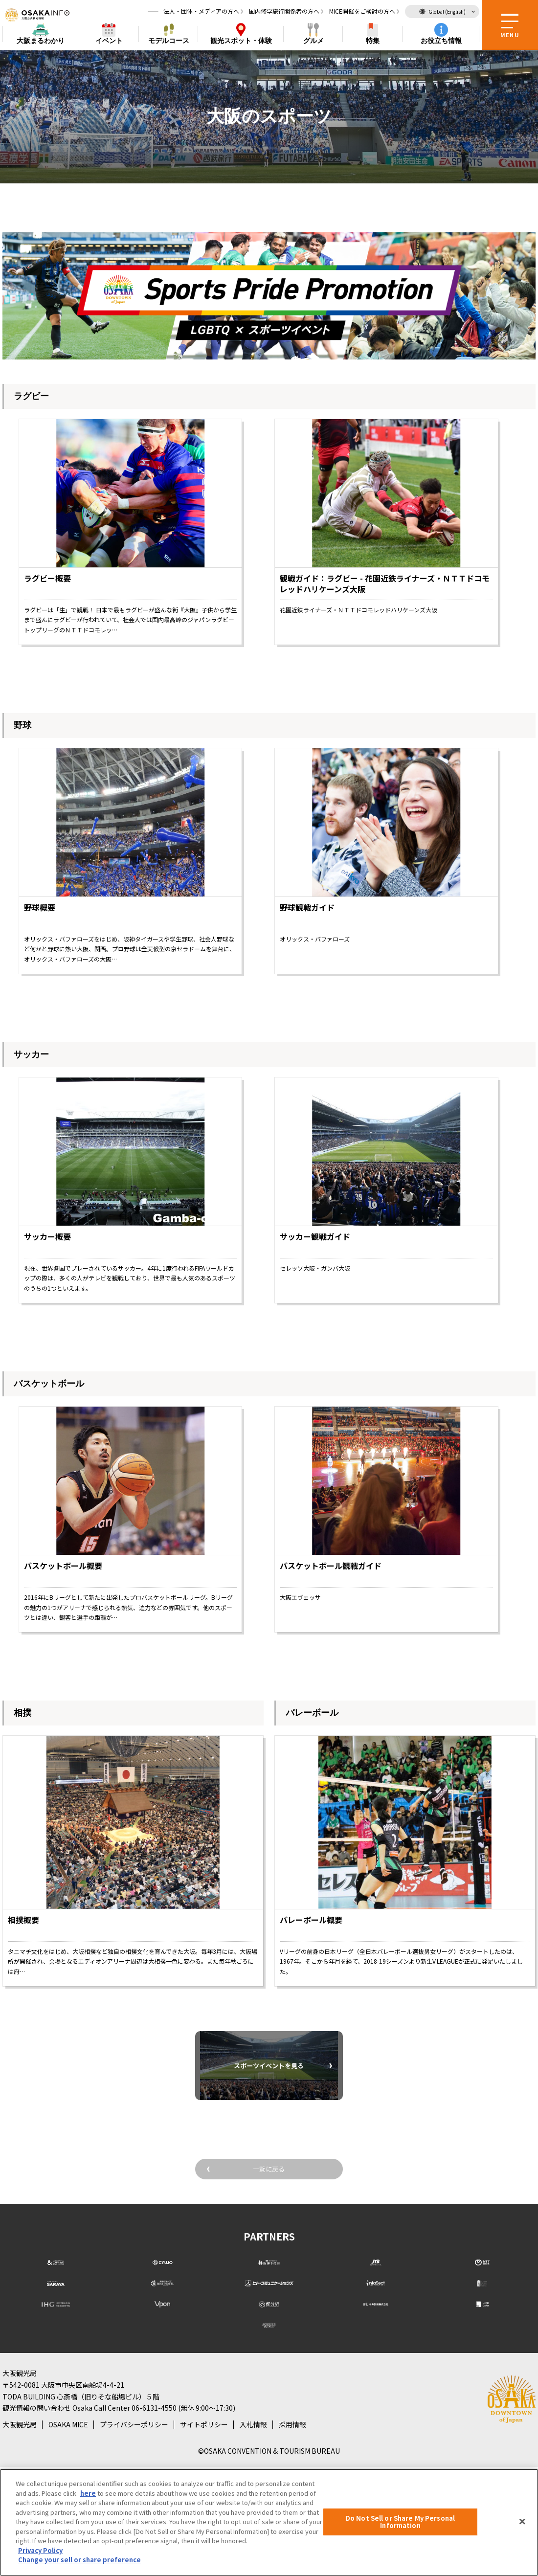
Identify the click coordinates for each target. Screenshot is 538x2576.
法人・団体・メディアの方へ (201, 12)
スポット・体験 (241, 42)
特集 (373, 42)
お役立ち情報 (441, 42)
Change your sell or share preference (79, 2559)
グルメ (313, 42)
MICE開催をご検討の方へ (362, 12)
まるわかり (41, 42)
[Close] (522, 2521)
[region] (269, 2522)
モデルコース (168, 42)
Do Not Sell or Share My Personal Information (400, 2522)
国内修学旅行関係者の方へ (284, 12)
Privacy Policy (40, 2550)
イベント (109, 42)
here (88, 2493)
